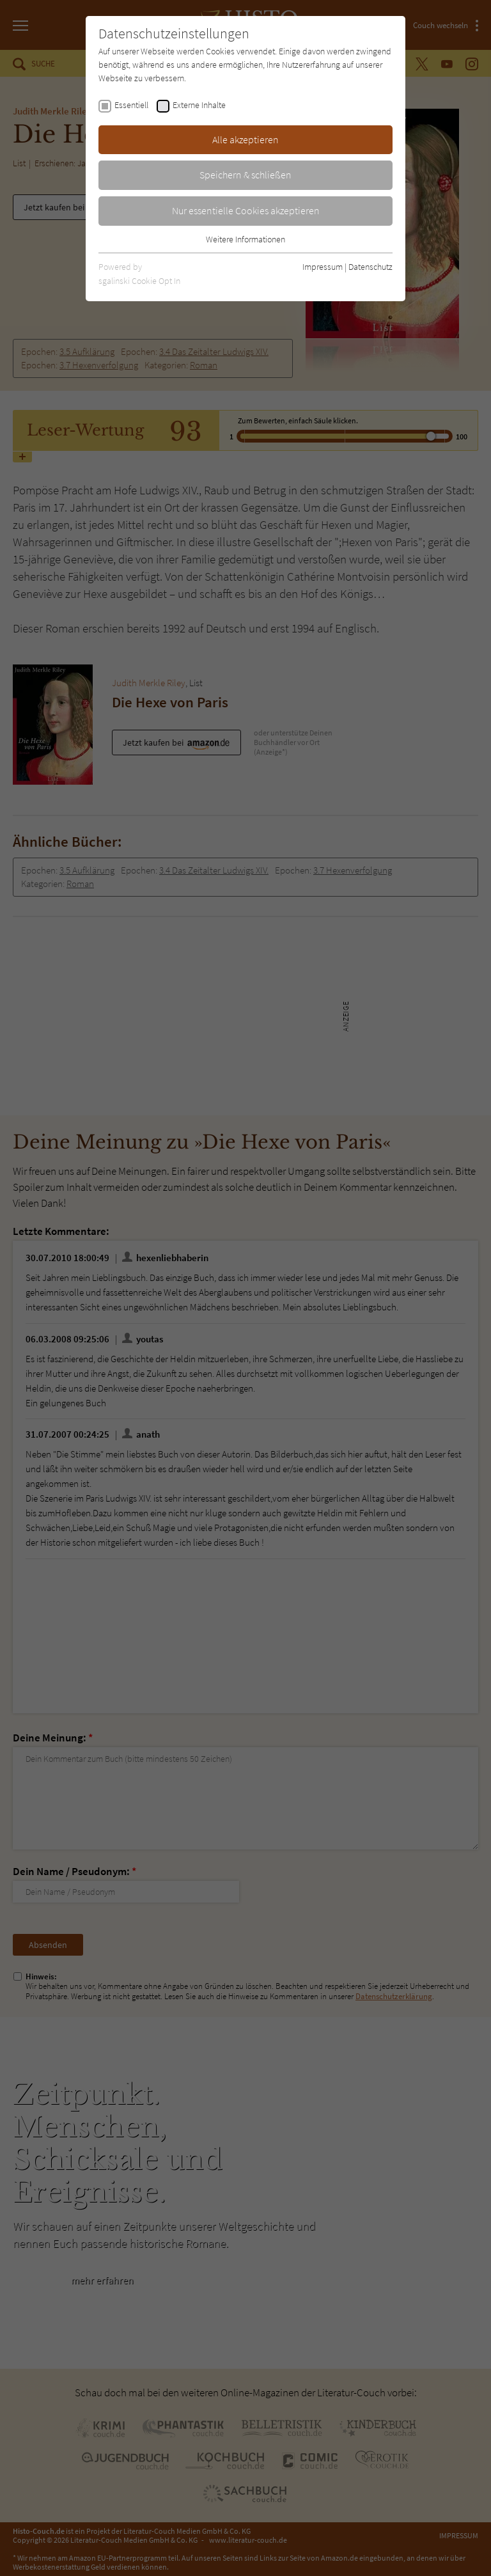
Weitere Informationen (245, 239)
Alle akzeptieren (245, 139)
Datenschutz (370, 266)
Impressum (322, 266)
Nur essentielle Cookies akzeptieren (246, 210)
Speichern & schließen (245, 174)
